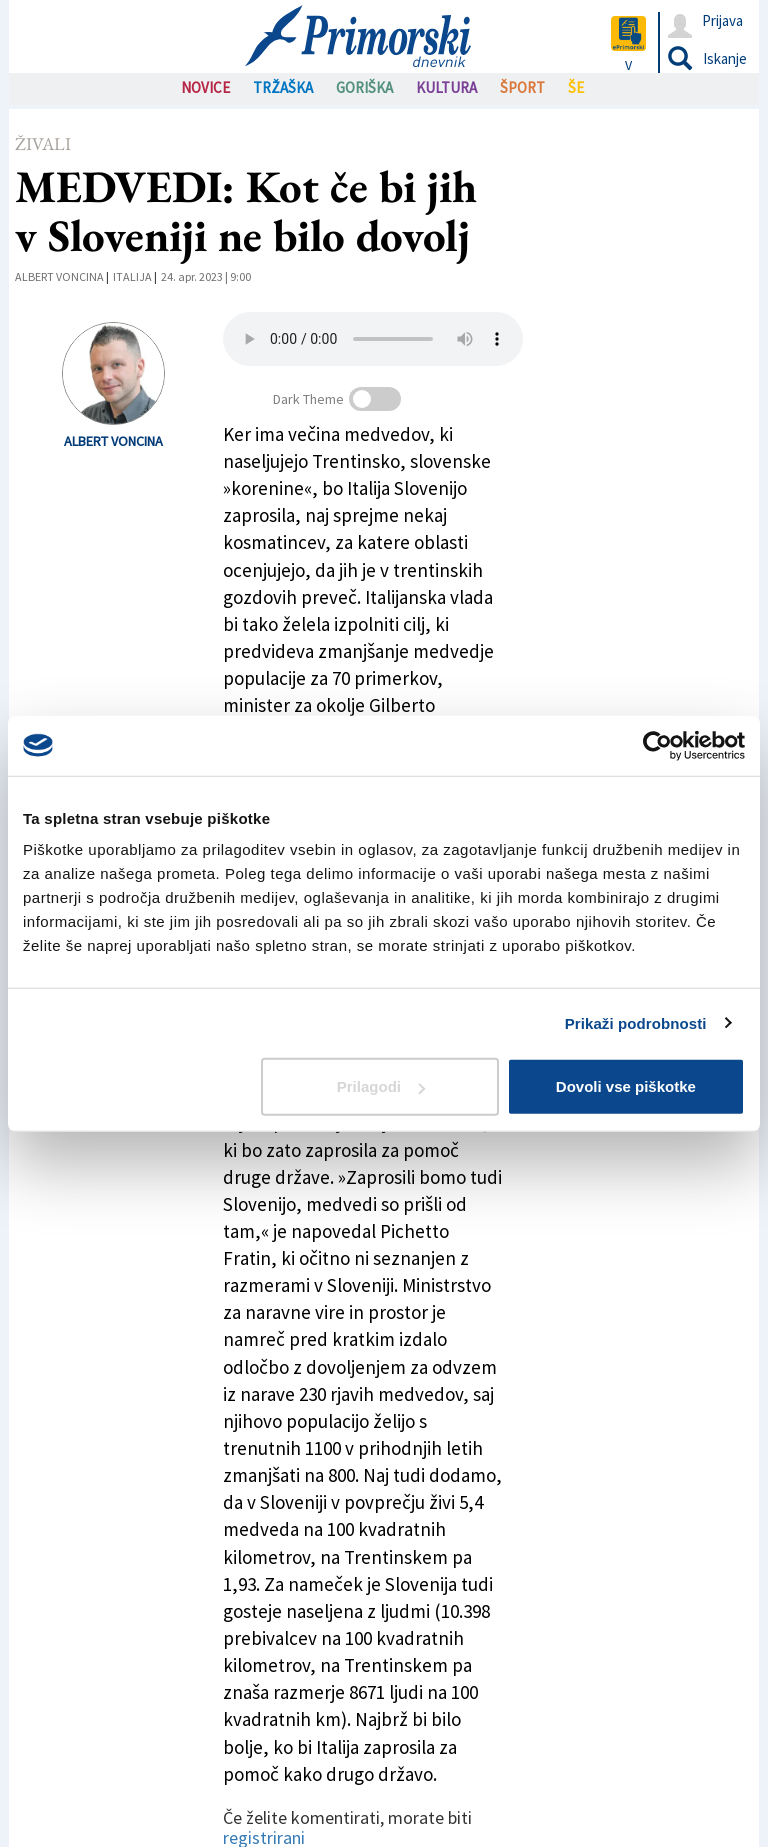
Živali (43, 143)
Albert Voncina (59, 276)
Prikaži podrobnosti (636, 1022)
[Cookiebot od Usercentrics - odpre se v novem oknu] (657, 745)
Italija (132, 276)
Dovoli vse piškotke (626, 1086)
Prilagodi (381, 1086)
